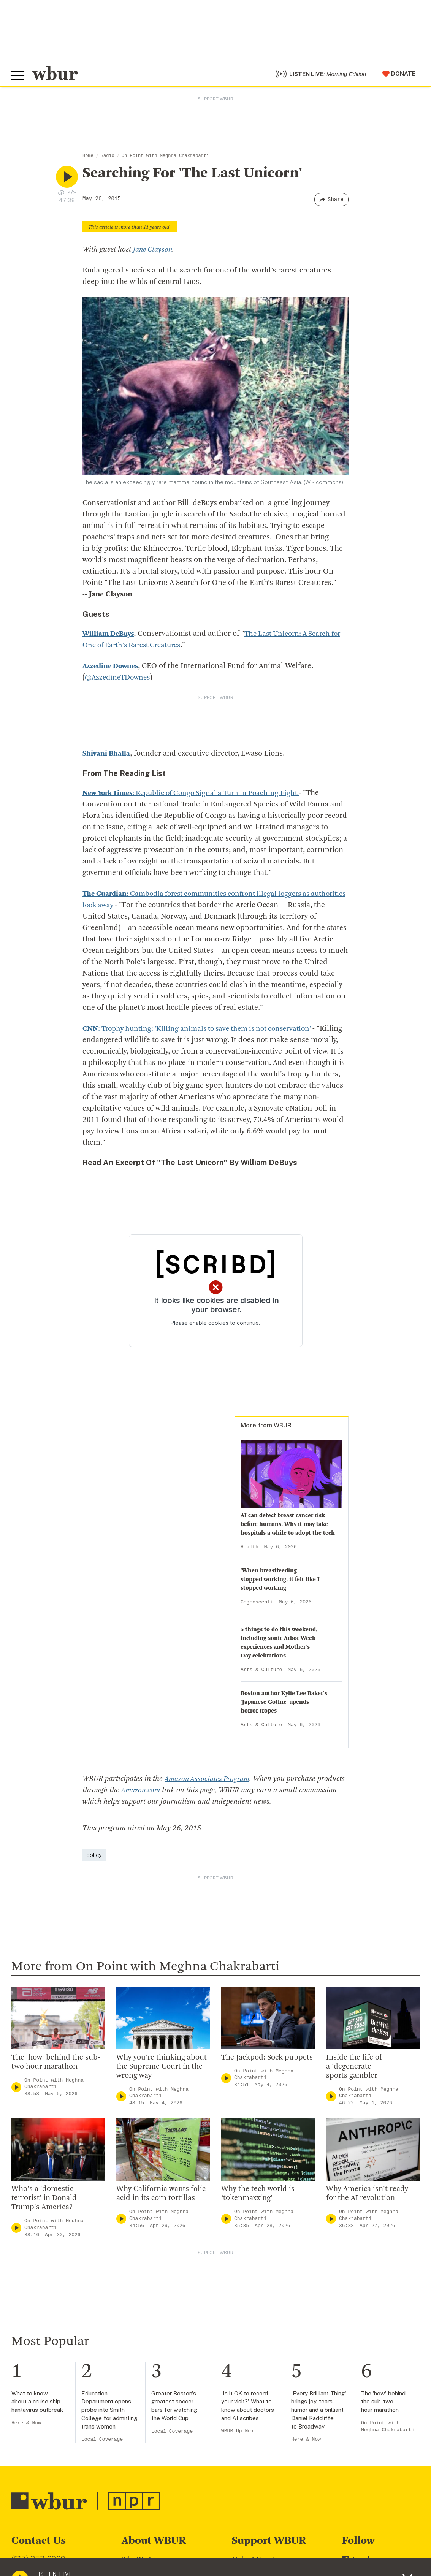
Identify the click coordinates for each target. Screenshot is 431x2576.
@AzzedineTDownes (119, 680)
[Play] (16, 2090)
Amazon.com (171, 1793)
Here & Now (26, 2426)
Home (87, 159)
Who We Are (140, 2562)
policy (94, 1858)
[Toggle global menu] (18, 77)
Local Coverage (102, 2442)
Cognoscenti (257, 1605)
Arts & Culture (261, 1673)
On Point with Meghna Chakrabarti (165, 159)
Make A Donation (258, 2562)
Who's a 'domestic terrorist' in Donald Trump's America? (44, 2201)
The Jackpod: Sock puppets (267, 2060)
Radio (107, 159)
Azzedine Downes (111, 669)
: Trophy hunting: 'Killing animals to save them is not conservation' (204, 1032)
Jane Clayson (154, 253)
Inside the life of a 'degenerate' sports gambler (354, 2069)
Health (249, 1550)
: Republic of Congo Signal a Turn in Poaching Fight (197, 796)
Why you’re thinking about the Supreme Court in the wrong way (161, 2069)
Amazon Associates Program (209, 1782)
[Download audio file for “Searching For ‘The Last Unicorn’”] (61, 195)
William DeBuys (109, 637)
